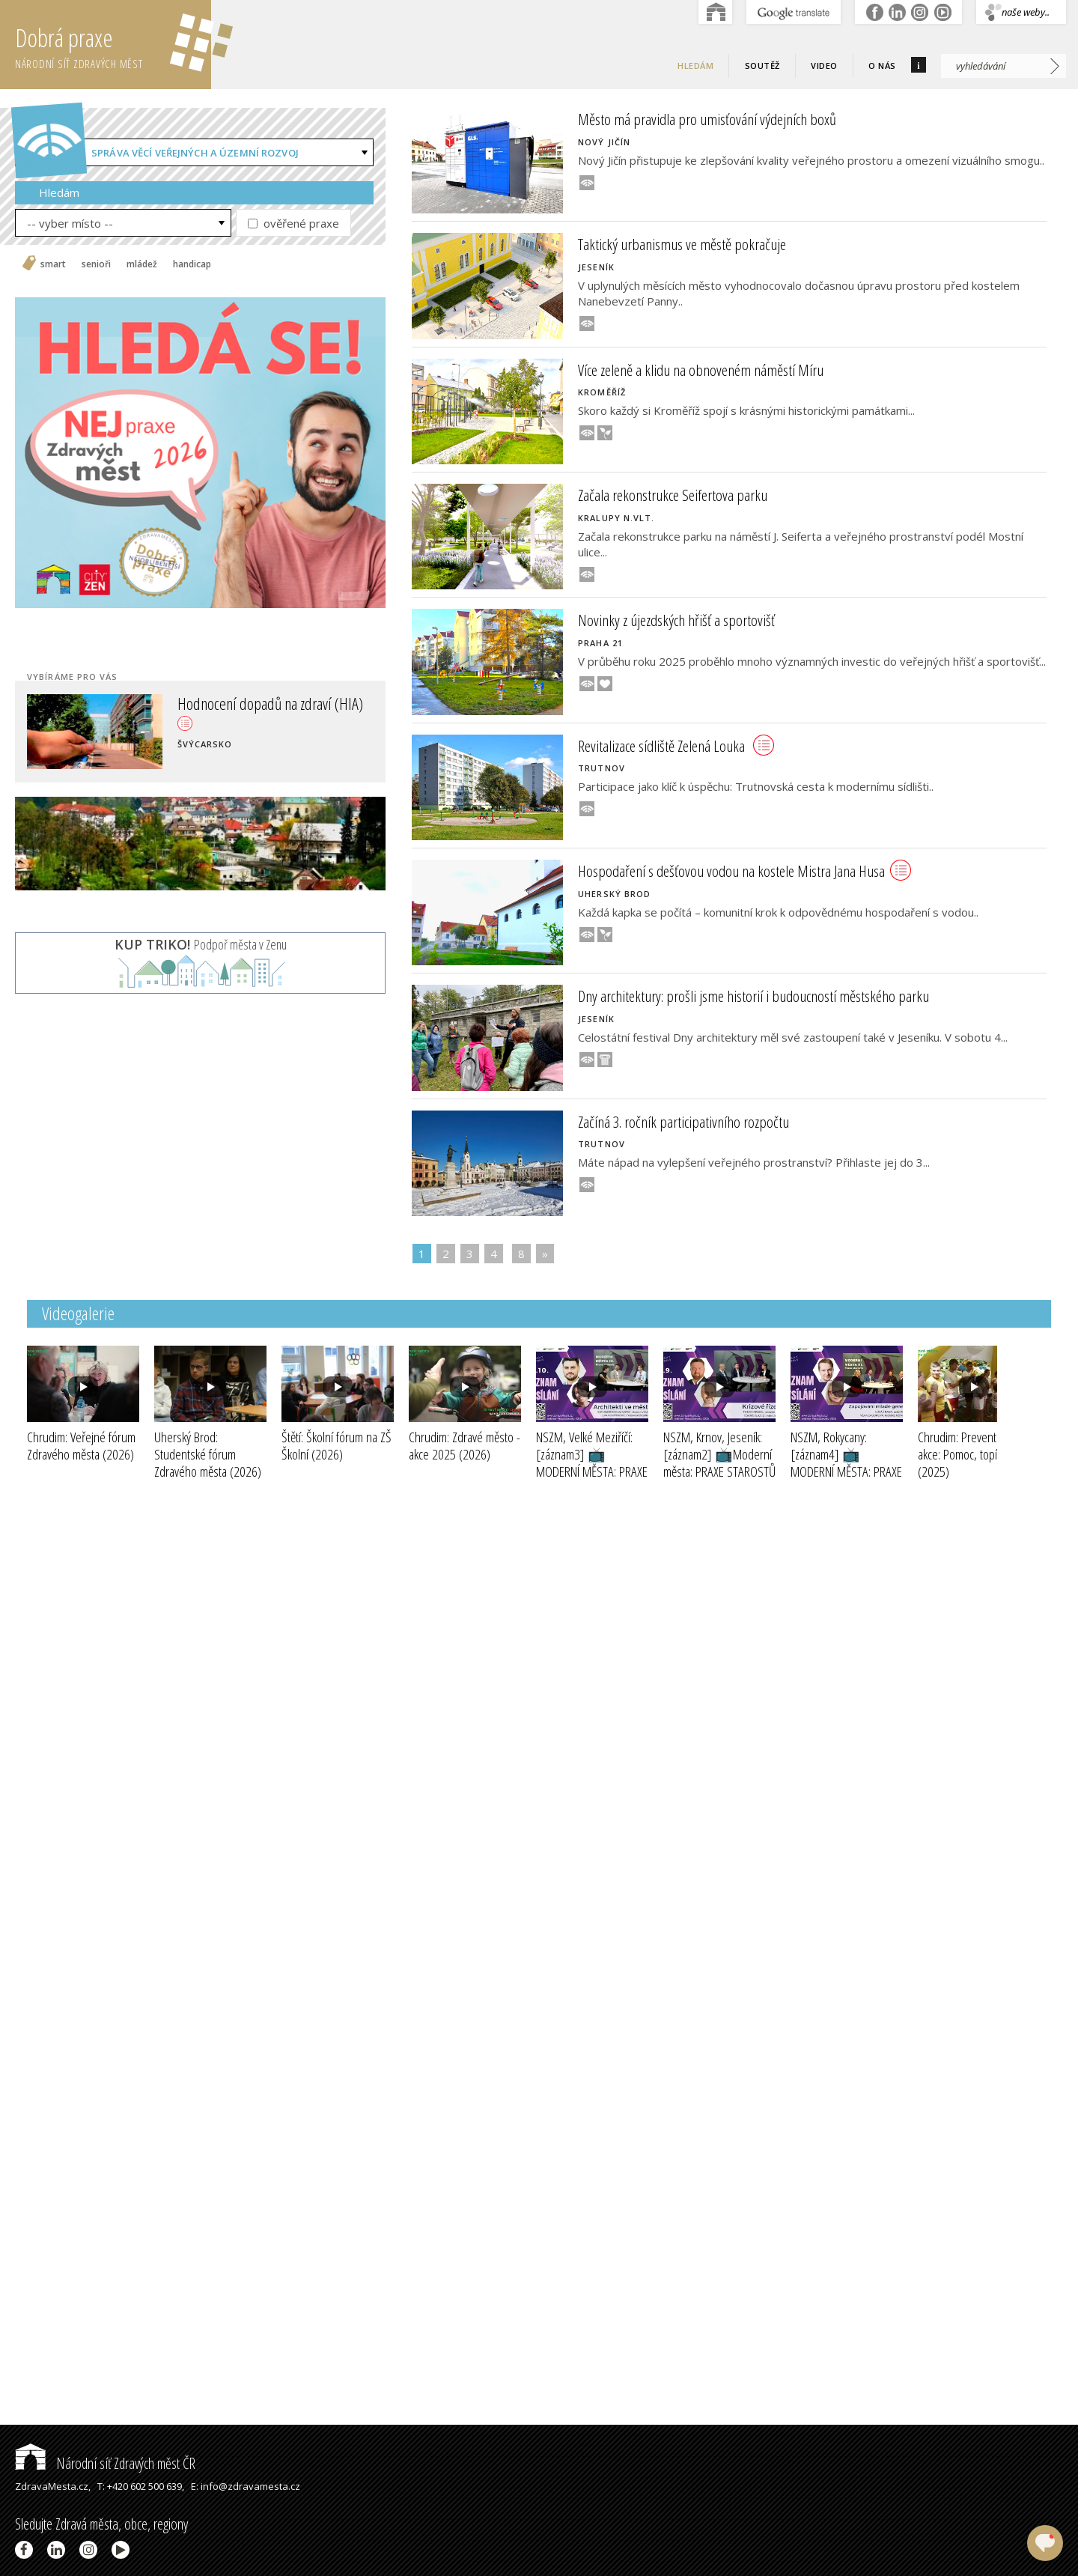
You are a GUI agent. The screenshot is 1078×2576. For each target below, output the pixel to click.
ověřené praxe (293, 223)
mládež (142, 264)
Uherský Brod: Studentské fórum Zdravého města (207, 1454)
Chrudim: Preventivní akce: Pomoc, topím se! (970, 1454)
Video (824, 65)
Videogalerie (78, 1313)
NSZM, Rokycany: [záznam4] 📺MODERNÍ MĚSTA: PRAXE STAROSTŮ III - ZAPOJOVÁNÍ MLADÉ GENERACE (846, 1479)
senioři (96, 264)
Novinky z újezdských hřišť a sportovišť (676, 620)
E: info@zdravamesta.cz (245, 2486)
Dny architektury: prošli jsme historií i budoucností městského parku (753, 995)
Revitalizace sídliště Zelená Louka (676, 745)
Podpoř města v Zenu (201, 944)
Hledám (695, 65)
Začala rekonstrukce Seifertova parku (672, 494)
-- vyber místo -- (70, 223)
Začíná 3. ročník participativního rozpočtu (683, 1121)
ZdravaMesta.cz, (53, 2486)
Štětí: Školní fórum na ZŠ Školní (336, 1445)
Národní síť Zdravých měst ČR (105, 2463)
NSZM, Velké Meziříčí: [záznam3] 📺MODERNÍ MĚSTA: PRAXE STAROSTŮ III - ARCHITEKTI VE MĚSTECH (592, 1479)
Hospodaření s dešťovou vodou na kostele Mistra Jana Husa (744, 870)
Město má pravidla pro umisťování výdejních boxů (707, 119)
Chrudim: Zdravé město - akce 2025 (464, 1445)
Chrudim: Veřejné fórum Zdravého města (81, 1445)
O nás (882, 65)
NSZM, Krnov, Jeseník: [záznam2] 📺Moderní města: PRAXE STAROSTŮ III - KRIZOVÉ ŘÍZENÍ (719, 1471)
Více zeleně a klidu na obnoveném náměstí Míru (700, 369)
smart (53, 264)
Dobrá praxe (113, 44)
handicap (192, 264)
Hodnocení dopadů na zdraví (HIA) (270, 711)
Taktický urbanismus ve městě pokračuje (682, 244)
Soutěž (762, 65)
